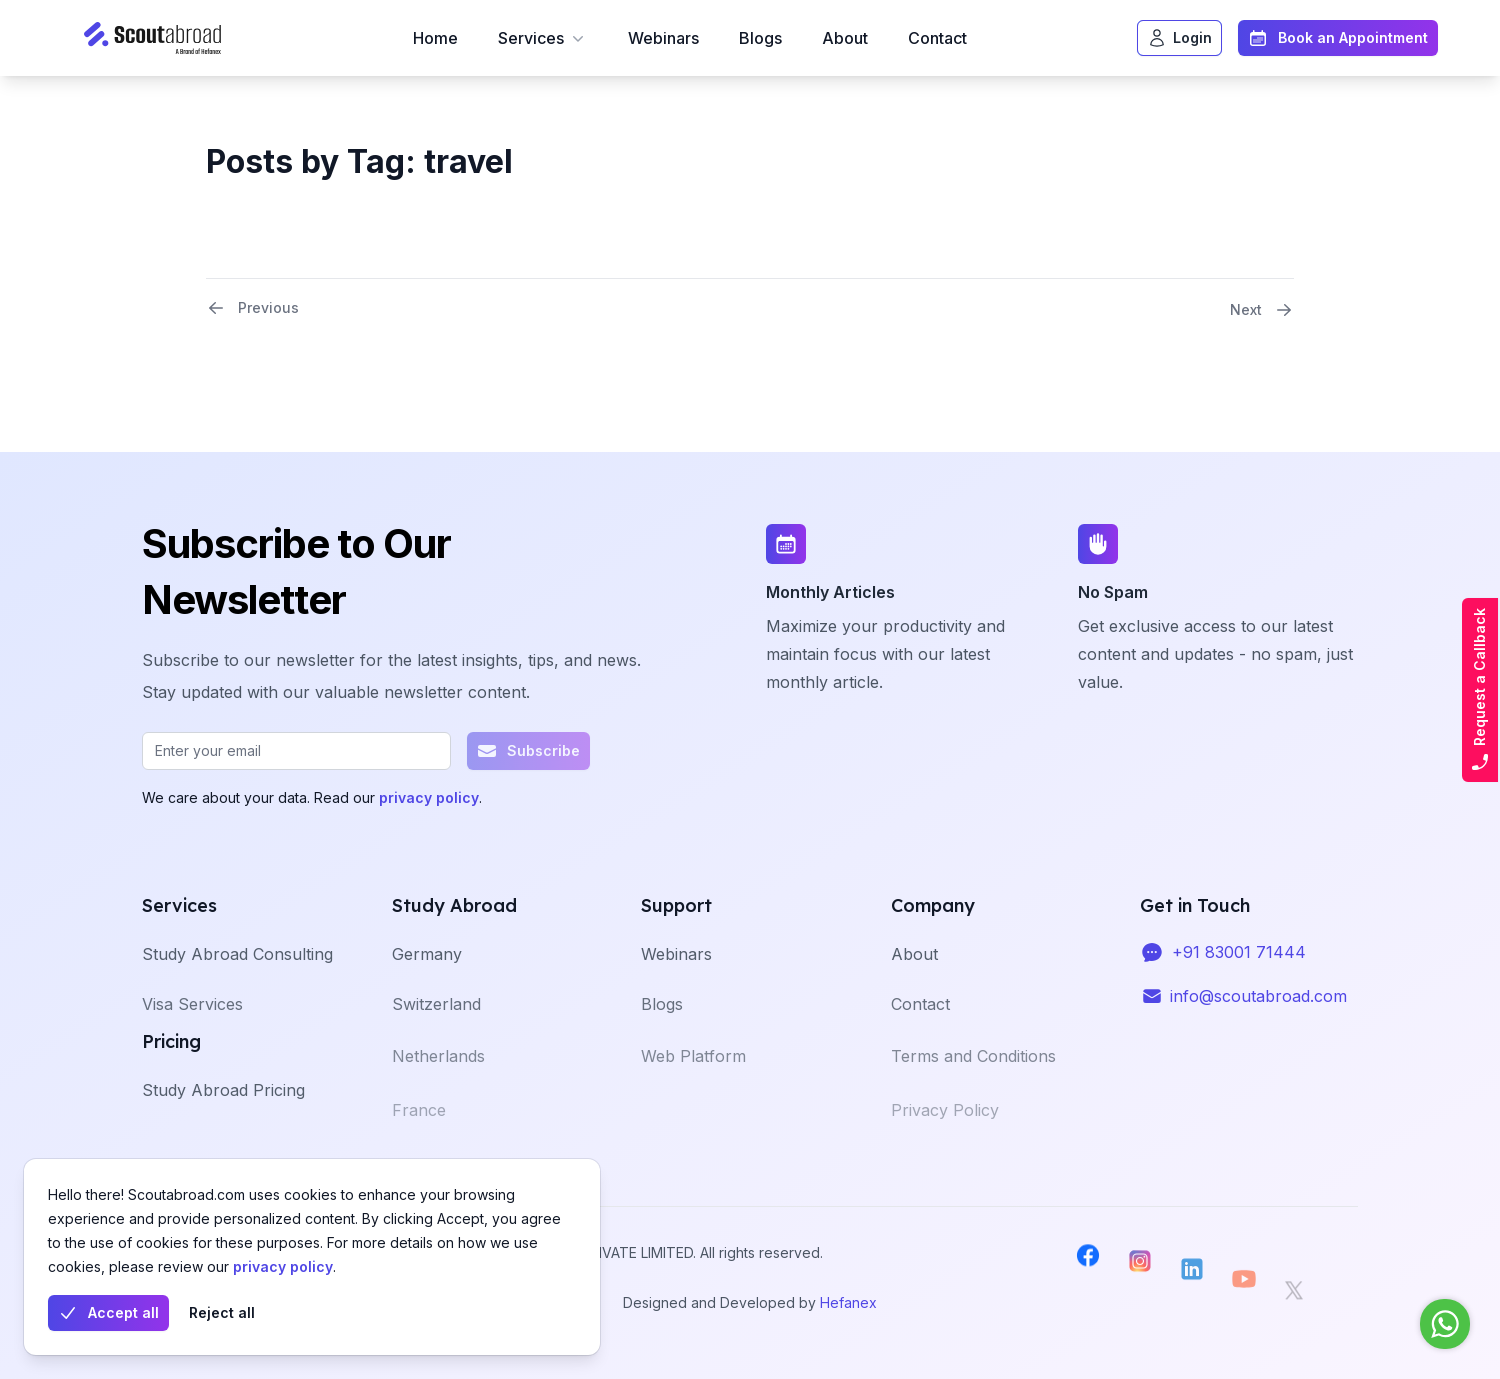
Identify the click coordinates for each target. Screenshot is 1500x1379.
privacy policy (283, 1266)
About (845, 38)
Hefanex (848, 1302)
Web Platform (693, 1088)
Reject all (222, 1312)
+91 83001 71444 (1239, 966)
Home (435, 38)
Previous (252, 308)
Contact (937, 38)
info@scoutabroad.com (1258, 1010)
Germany (427, 976)
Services (543, 38)
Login (1179, 38)
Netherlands (438, 1088)
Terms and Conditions (973, 1088)
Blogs (760, 38)
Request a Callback (1480, 690)
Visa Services (192, 1031)
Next (1262, 310)
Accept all (108, 1313)
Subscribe (528, 751)
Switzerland (436, 1031)
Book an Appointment (1338, 38)
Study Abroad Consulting (237, 976)
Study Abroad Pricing (223, 1112)
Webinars (663, 38)
